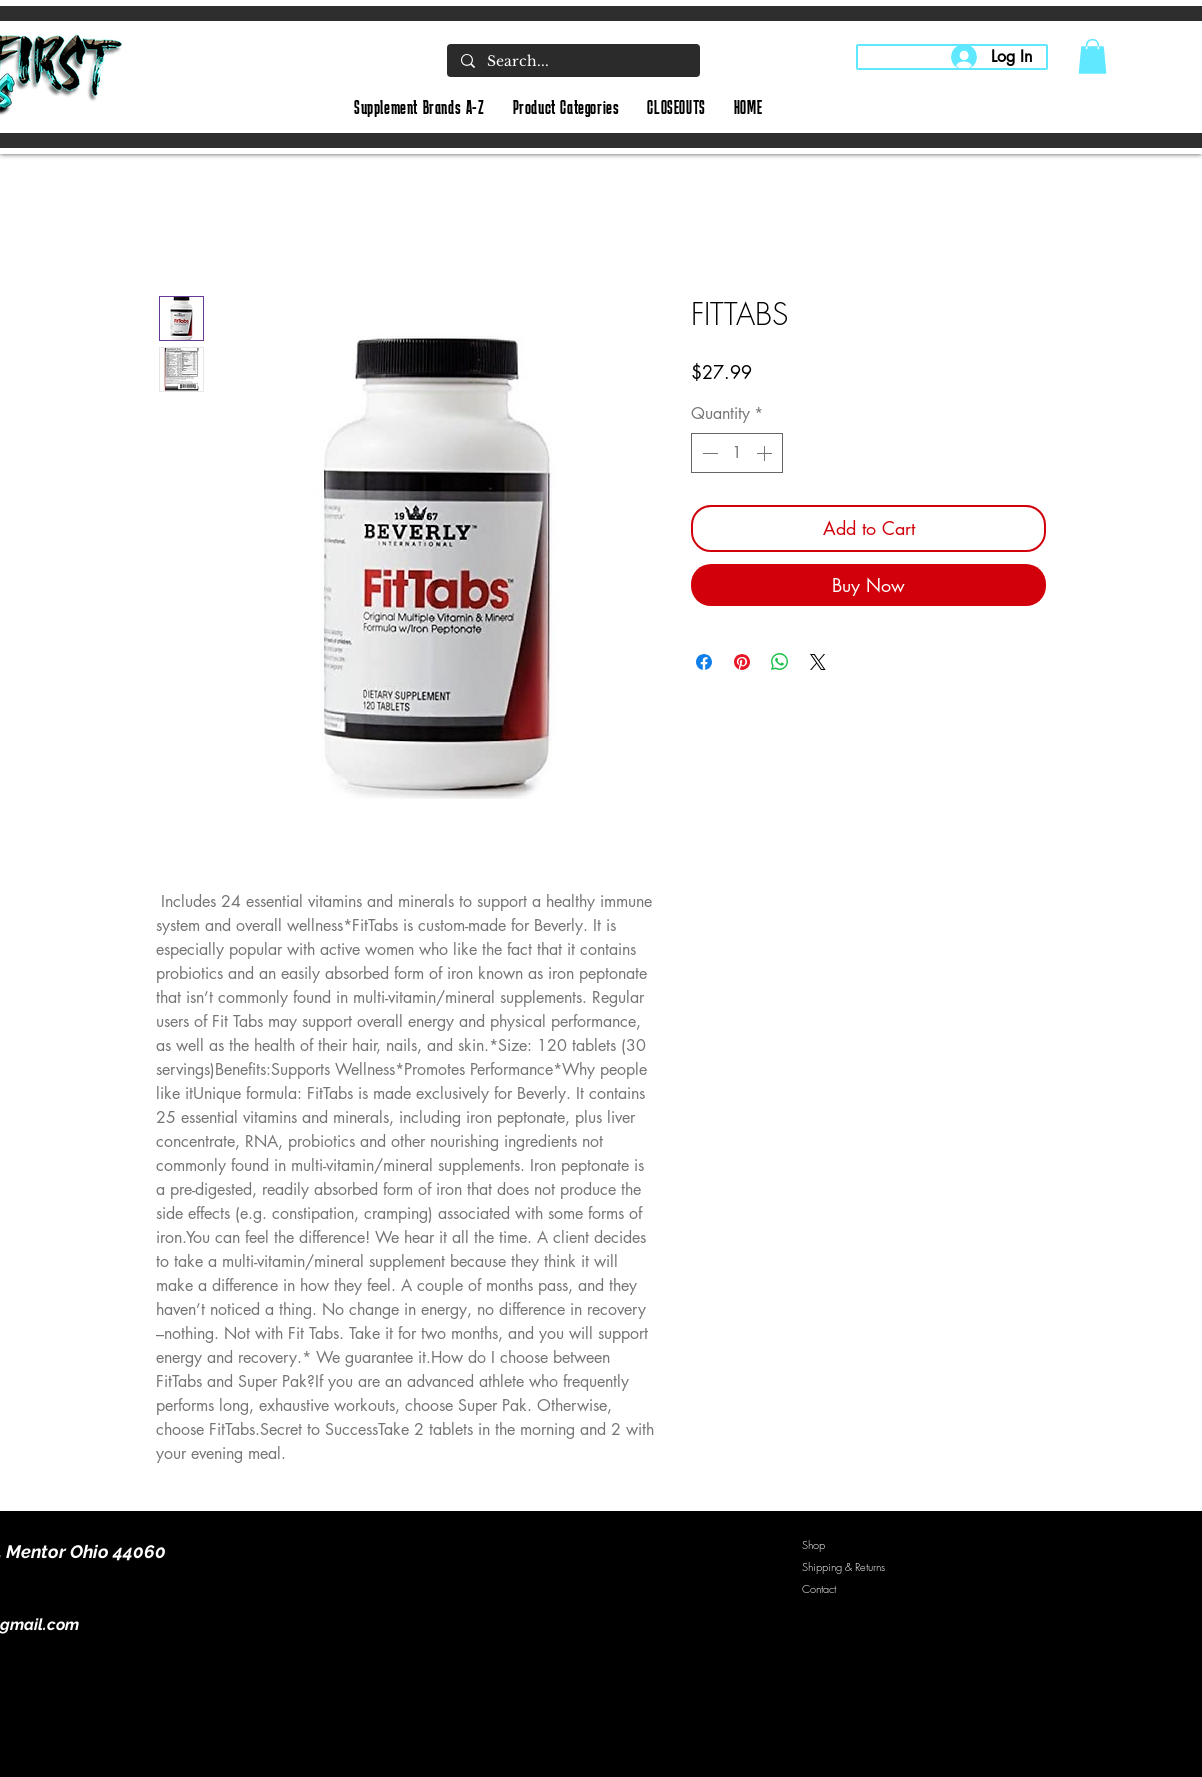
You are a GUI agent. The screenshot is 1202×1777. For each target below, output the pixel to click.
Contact (819, 1588)
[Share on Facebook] (704, 662)
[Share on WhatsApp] (780, 662)
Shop (813, 1544)
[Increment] (766, 453)
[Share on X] (818, 662)
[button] (1092, 56)
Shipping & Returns (843, 1566)
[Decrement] (708, 453)
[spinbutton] (737, 453)
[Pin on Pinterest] (742, 662)
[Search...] (572, 62)
